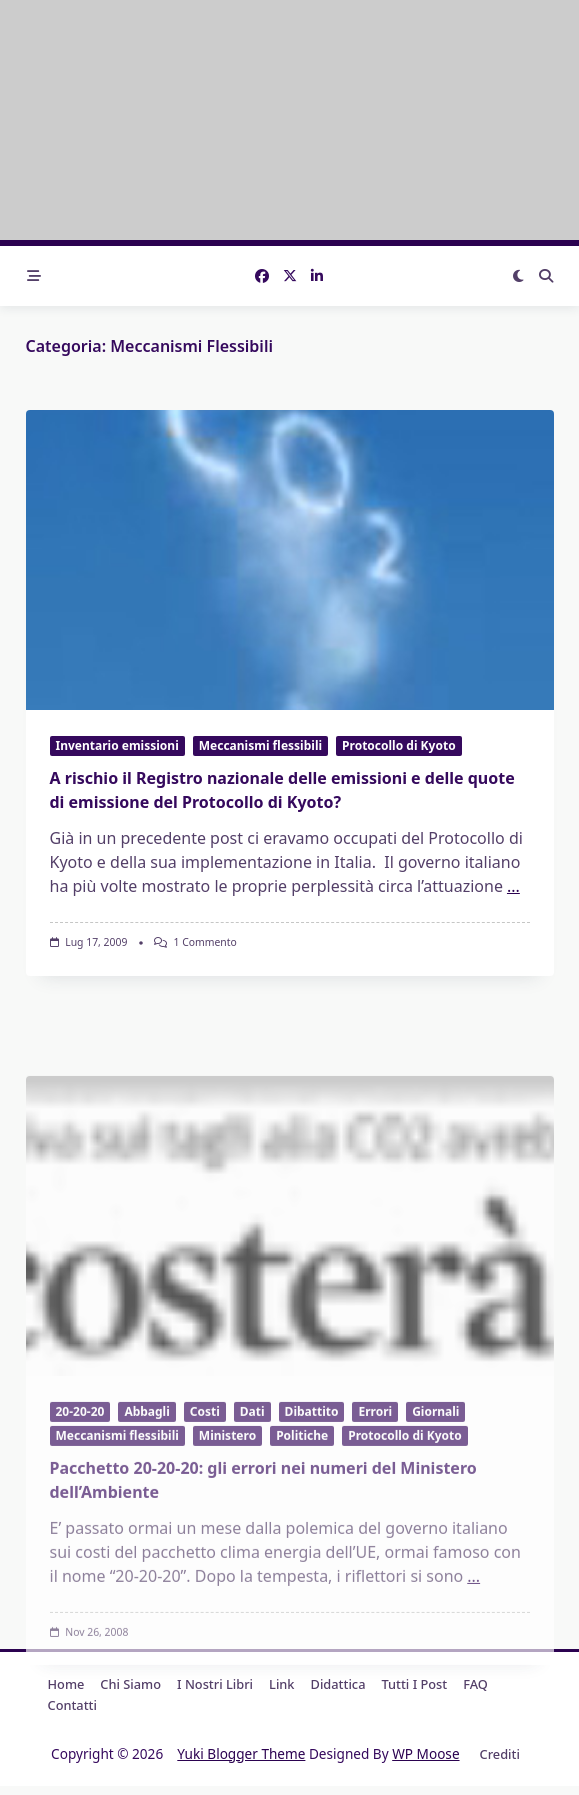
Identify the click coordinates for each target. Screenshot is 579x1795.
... (513, 886)
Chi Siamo (130, 1684)
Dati (252, 1528)
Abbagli (146, 1528)
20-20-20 (80, 1528)
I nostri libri (215, 1684)
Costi (205, 1528)
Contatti (72, 1705)
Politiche (302, 1553)
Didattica (338, 1684)
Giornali (435, 1528)
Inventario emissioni (117, 745)
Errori (375, 1528)
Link (281, 1684)
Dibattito (312, 1528)
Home (66, 1684)
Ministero (227, 1553)
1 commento (204, 942)
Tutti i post (414, 1684)
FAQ (475, 1684)
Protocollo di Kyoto (399, 745)
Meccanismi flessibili (260, 745)
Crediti (500, 1754)
